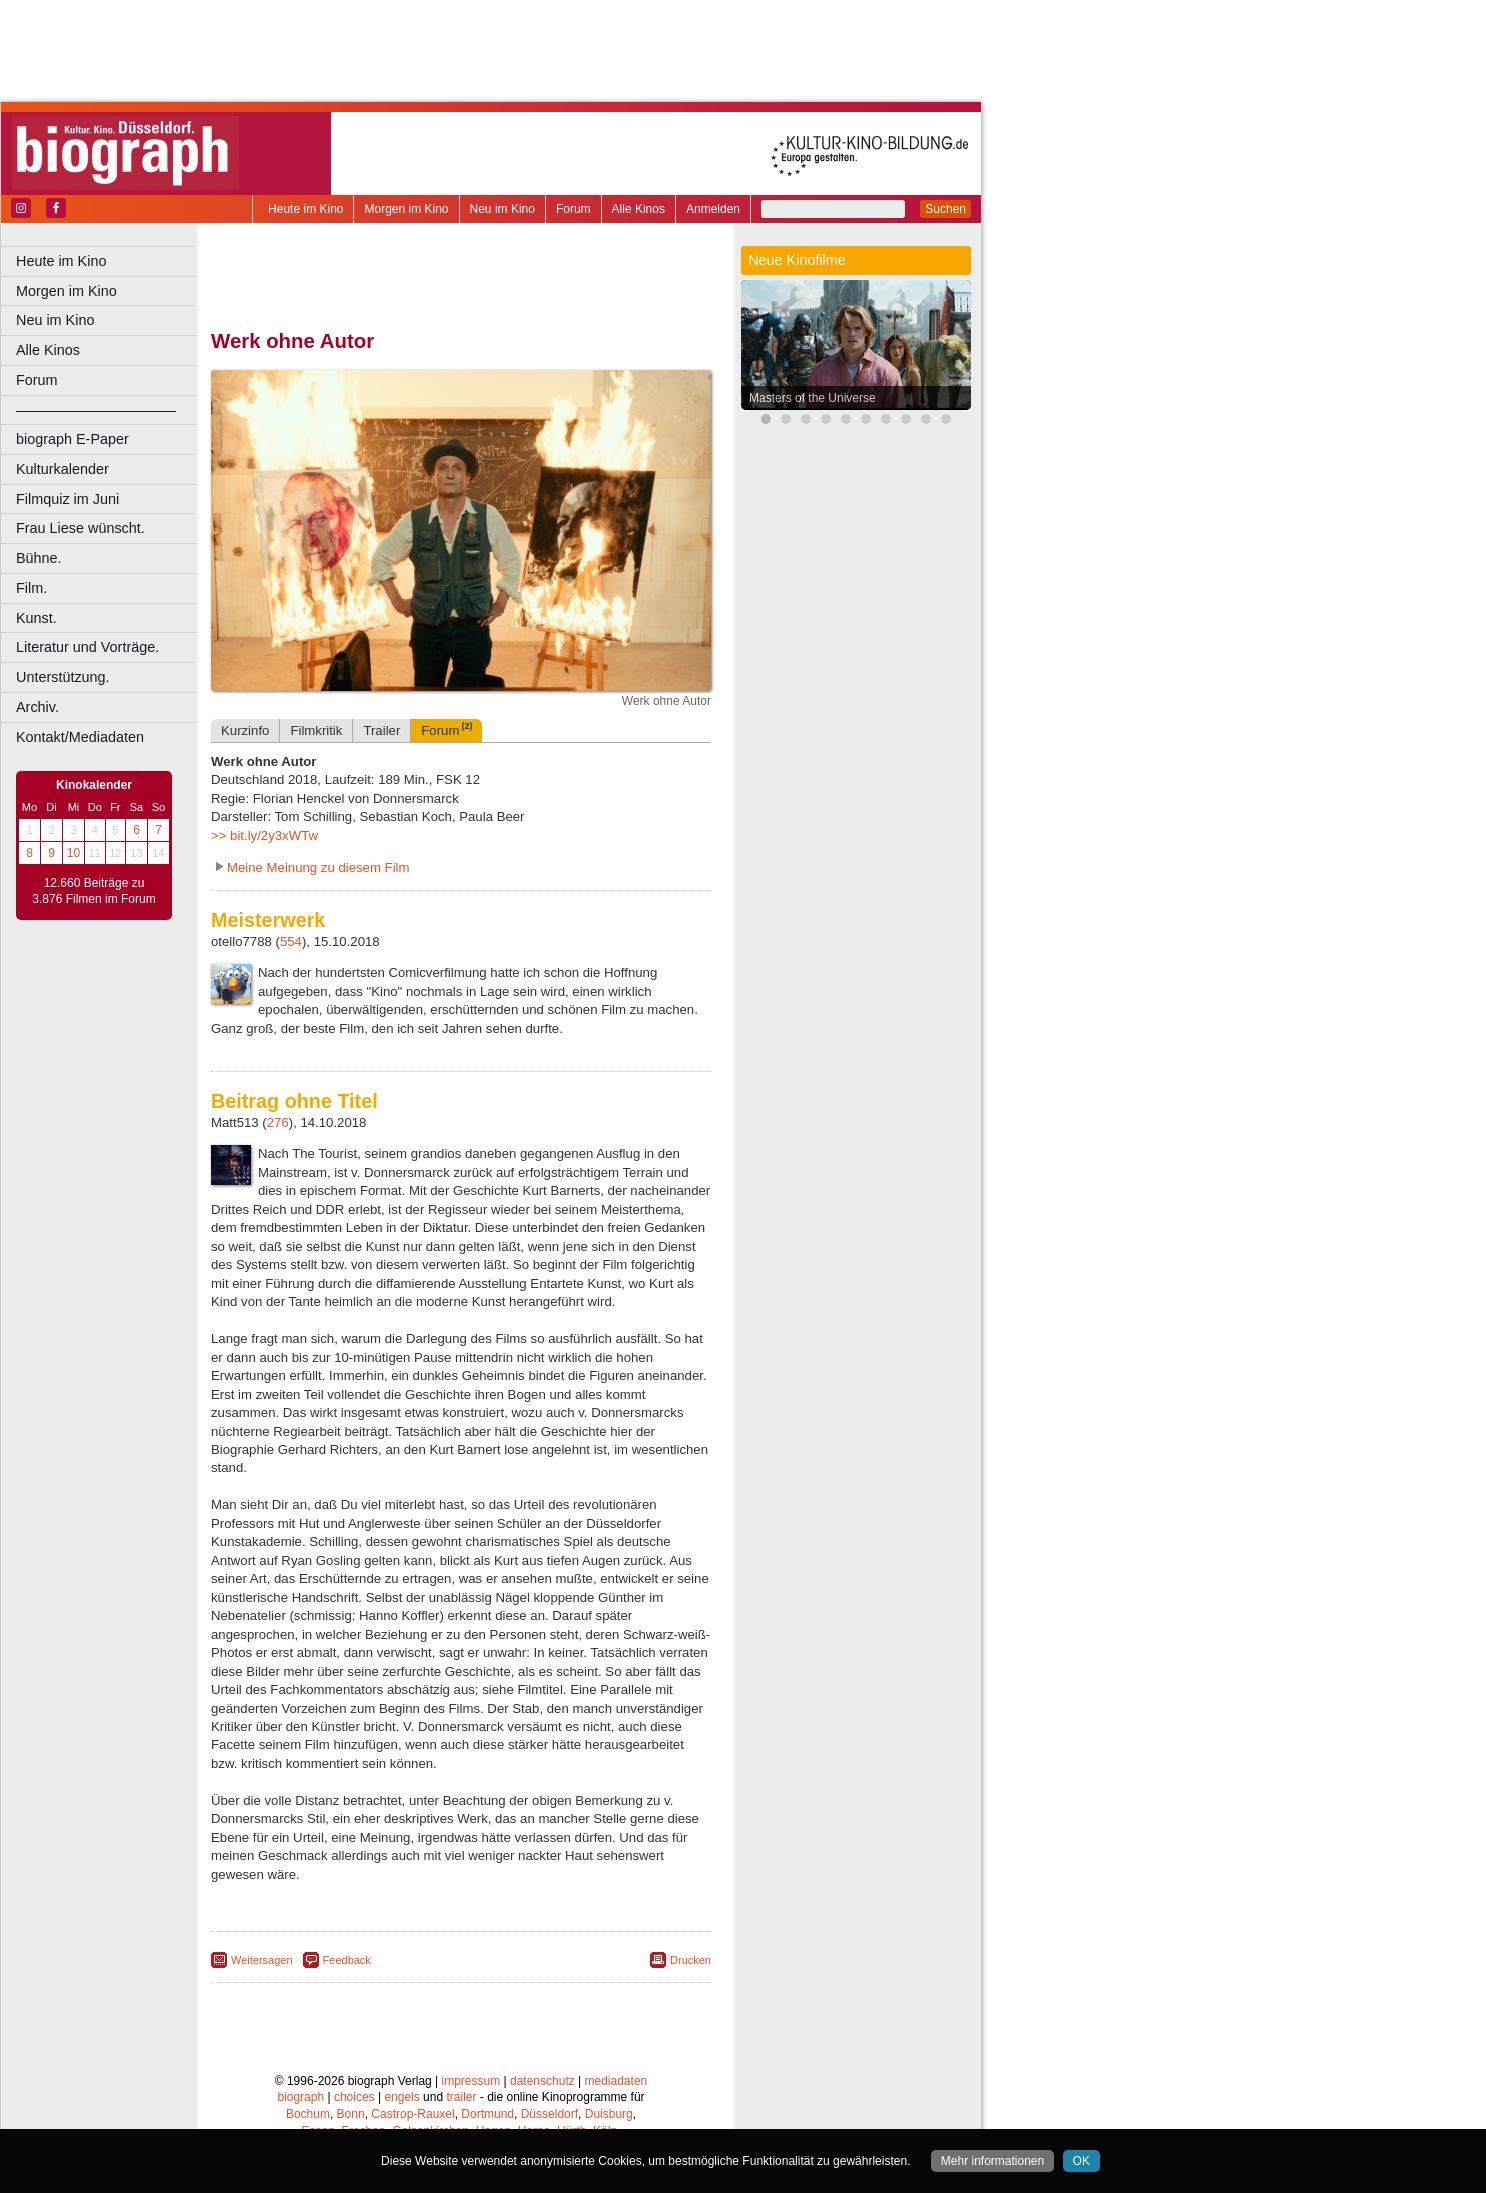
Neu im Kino (502, 209)
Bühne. (39, 558)
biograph (300, 2097)
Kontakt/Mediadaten (80, 737)
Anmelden (713, 209)
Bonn (351, 2114)
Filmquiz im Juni (67, 499)
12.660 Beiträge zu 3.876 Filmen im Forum (93, 891)
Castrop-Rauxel (412, 2114)
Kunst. (36, 618)
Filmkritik (316, 730)
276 (278, 1122)
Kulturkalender (62, 469)
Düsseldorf (549, 2114)
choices (354, 2097)
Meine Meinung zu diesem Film (318, 867)
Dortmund (487, 2114)
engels (401, 2097)
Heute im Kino (305, 209)
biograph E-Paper (72, 439)
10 (73, 853)
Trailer (381, 730)
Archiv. (37, 707)
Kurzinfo (245, 730)
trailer (461, 2097)
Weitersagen (262, 1960)
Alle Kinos (638, 209)
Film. (31, 588)
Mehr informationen (992, 2161)
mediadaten (616, 2081)
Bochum (308, 2114)
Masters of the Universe (812, 398)
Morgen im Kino (406, 209)
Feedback (347, 1960)
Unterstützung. (63, 677)
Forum (573, 209)
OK (1081, 2161)
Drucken (690, 1960)
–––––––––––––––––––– (96, 410)
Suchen (945, 209)
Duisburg (609, 2114)
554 (291, 941)
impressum (471, 2081)
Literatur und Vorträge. (87, 647)
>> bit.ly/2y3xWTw (264, 835)
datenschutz (542, 2081)
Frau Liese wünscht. (80, 528)
